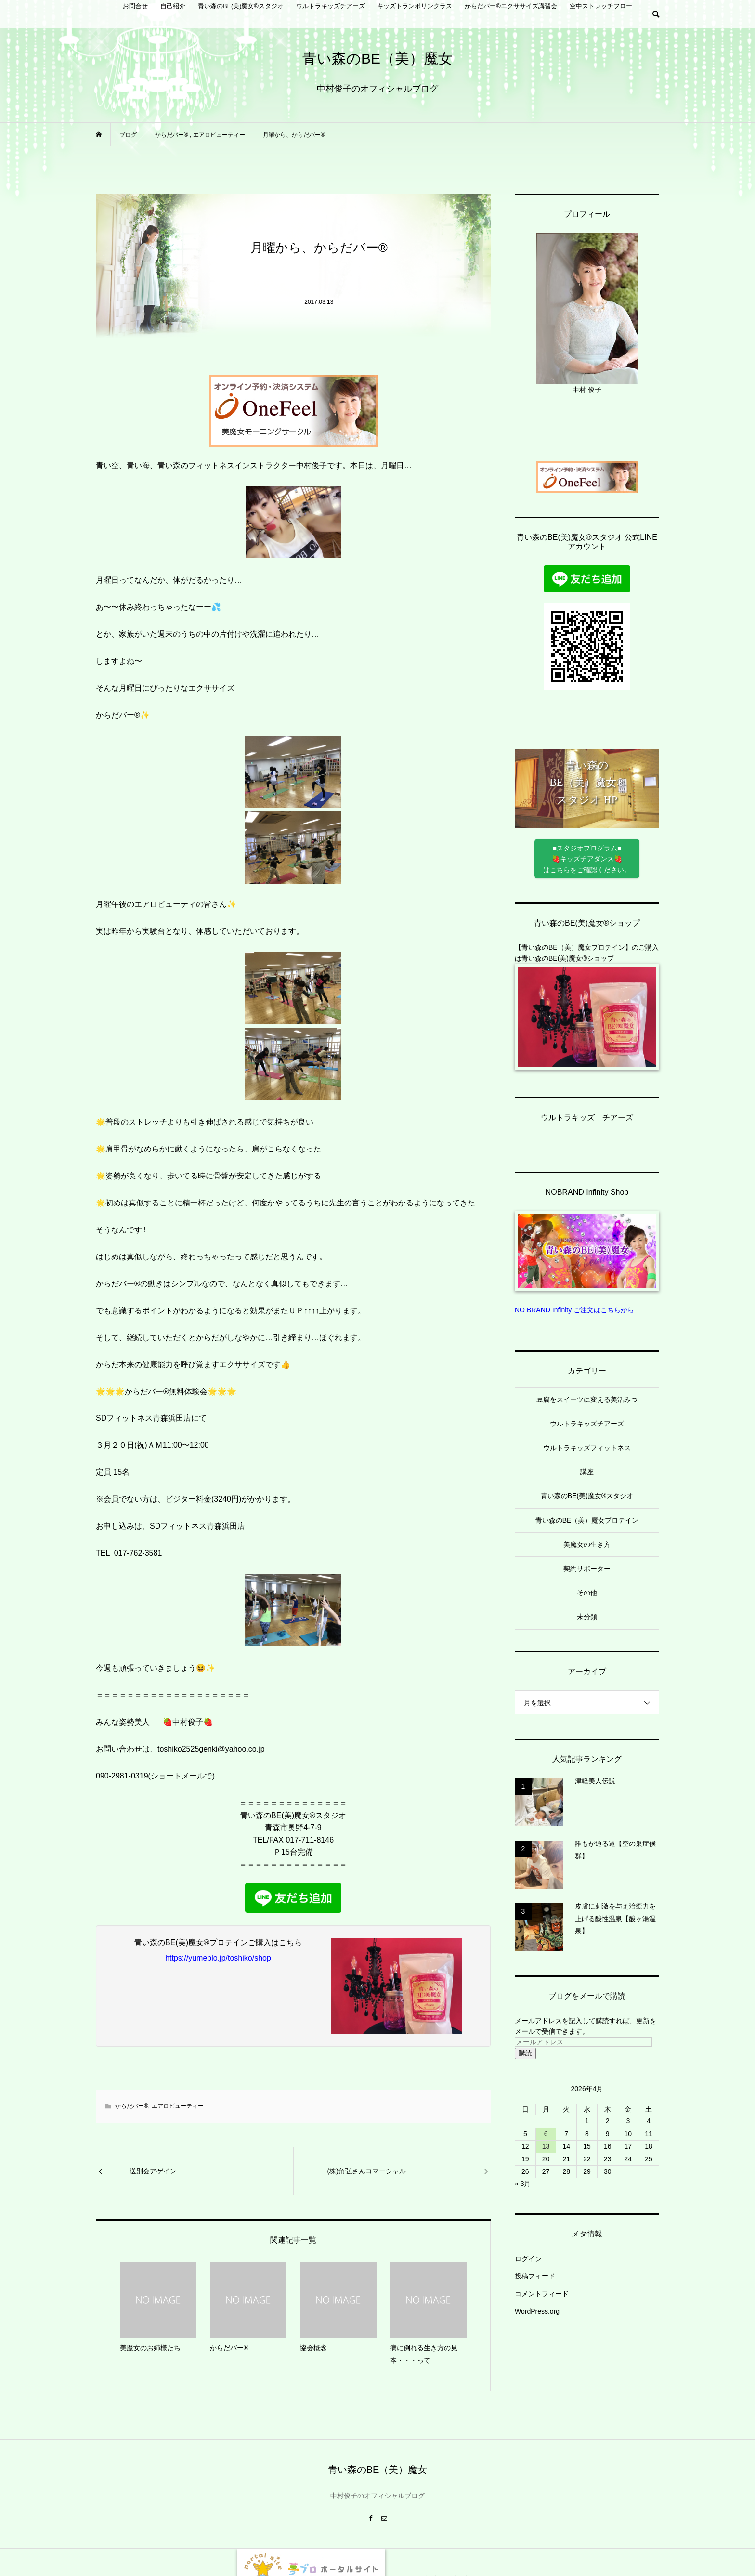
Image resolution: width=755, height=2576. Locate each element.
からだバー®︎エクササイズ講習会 (511, 6)
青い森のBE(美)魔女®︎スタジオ (240, 6)
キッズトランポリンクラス (414, 6)
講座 (587, 1472)
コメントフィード (542, 2294)
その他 (587, 1592)
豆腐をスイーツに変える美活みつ (587, 1399)
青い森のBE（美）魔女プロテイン (587, 1520)
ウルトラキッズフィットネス (587, 1447)
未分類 (587, 1617)
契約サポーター (587, 1568)
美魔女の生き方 (587, 1544)
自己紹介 (172, 6)
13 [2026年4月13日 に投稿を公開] (546, 2146)
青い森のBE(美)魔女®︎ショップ (567, 958)
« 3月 (523, 2183)
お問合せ (135, 6)
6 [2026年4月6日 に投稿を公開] (546, 2134)
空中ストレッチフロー (601, 6)
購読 (525, 2053)
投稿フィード (535, 2276)
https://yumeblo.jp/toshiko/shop (218, 1958)
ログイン (528, 2258)
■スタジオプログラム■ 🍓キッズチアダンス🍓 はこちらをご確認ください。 (587, 859)
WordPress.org (537, 2311)
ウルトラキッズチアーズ (330, 6)
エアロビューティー (178, 2106)
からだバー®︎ (131, 2106)
